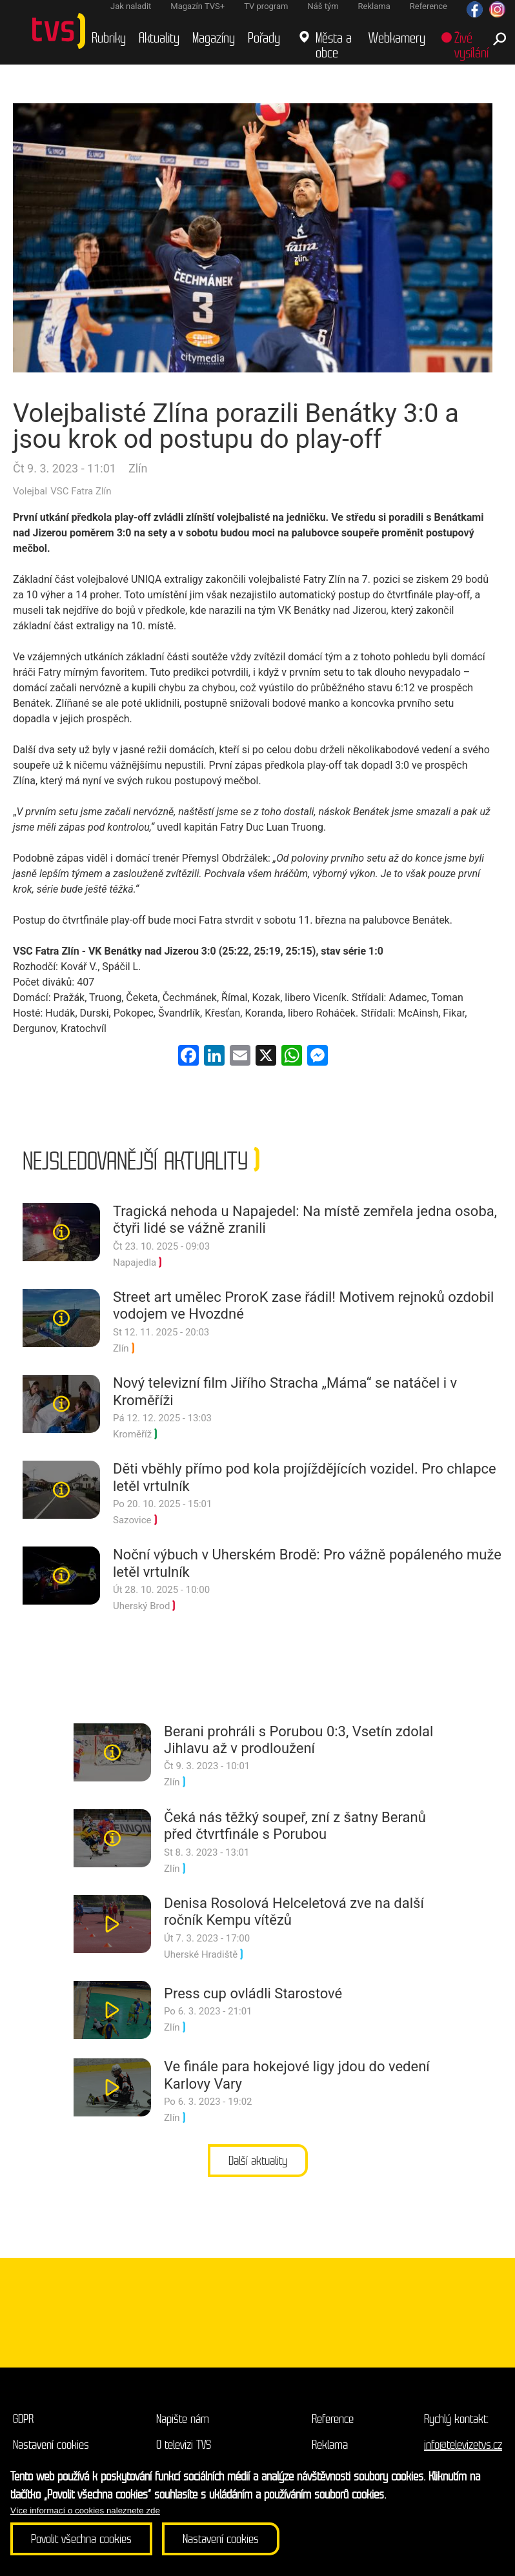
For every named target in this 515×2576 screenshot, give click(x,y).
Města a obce (334, 46)
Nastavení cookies (51, 2444)
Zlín (138, 468)
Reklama (330, 2444)
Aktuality (159, 38)
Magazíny (213, 38)
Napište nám (182, 2419)
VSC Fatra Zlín (80, 491)
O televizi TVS (183, 2444)
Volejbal (30, 491)
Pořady (264, 38)
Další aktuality (257, 2160)
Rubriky (109, 38)
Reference (333, 2419)
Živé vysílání (471, 46)
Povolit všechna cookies (81, 2539)
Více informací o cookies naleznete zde (85, 2510)
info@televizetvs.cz (463, 2444)
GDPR (23, 2419)
